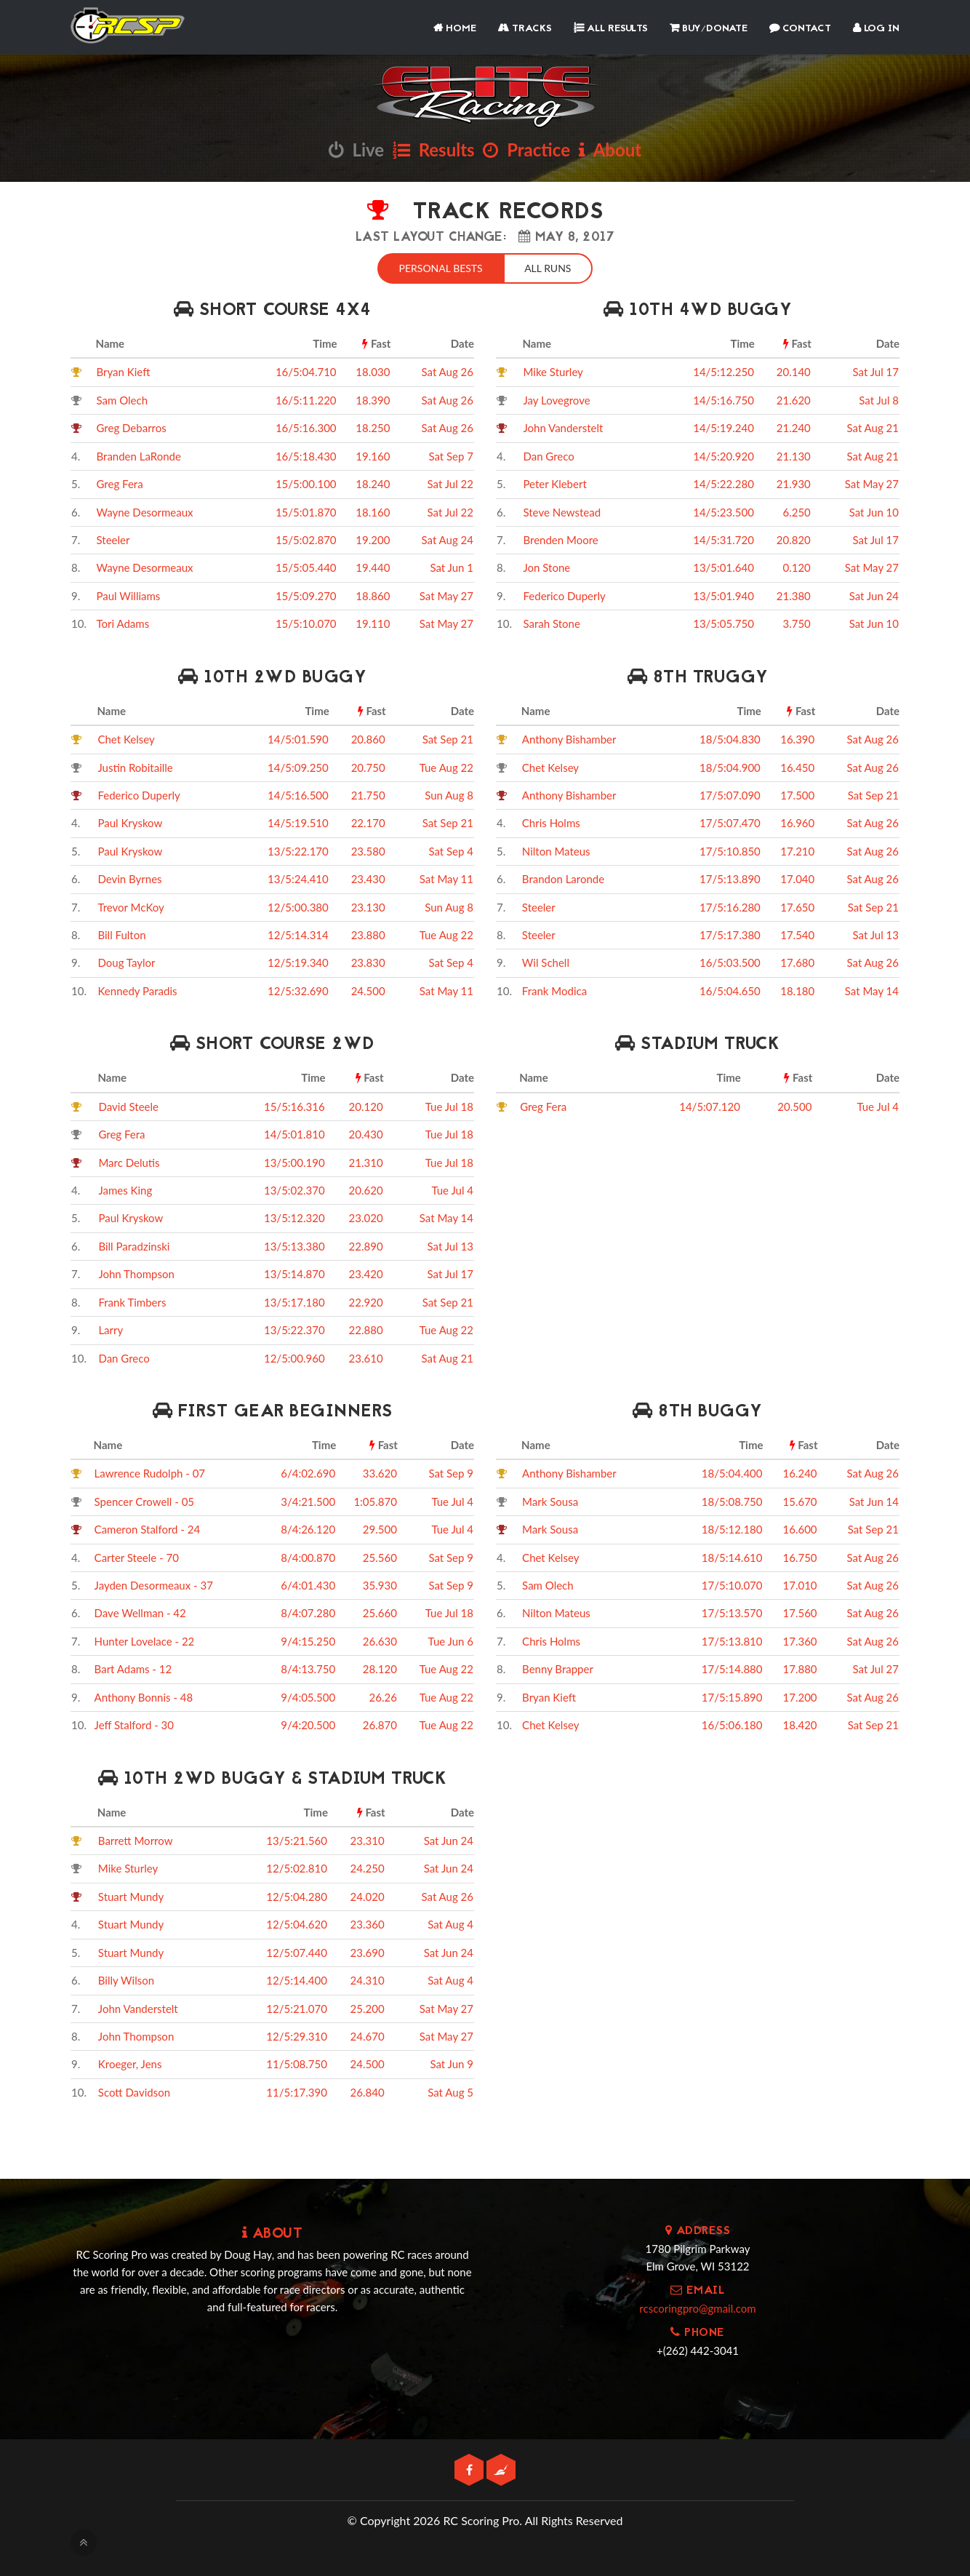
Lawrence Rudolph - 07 (150, 1471)
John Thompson (136, 1272)
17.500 (797, 793)
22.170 (368, 821)
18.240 (373, 482)
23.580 (368, 849)
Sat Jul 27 (876, 1667)
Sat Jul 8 (879, 398)
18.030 (373, 370)
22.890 (366, 1244)
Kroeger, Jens (130, 2062)
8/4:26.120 (308, 1527)
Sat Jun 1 (451, 566)
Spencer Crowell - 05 (144, 1500)
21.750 (368, 793)
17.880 (800, 1667)
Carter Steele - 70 (137, 1556)
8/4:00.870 (308, 1556)
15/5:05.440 (306, 566)
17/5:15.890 (732, 1695)
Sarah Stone (551, 622)
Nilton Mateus (556, 849)
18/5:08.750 (732, 1500)
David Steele (128, 1105)
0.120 (796, 566)
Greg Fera (120, 482)
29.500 (380, 1527)
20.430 (366, 1132)
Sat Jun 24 (874, 594)
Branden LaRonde (139, 454)
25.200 (367, 2007)
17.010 (800, 1583)
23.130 (368, 905)
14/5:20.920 (723, 454)
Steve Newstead (562, 510)
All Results (611, 28)
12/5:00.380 (298, 905)
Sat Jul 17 (876, 370)
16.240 (800, 1471)
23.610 (366, 1356)
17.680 (797, 961)
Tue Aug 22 (446, 765)
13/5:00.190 (294, 1161)
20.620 (366, 1188)
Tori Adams (123, 622)
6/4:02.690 (308, 1471)
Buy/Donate (708, 28)
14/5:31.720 (723, 538)
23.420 (366, 1272)
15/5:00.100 (306, 482)
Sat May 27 (446, 594)
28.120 (380, 1667)
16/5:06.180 (732, 1723)
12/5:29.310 (296, 2034)
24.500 (368, 989)
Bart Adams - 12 (133, 1667)
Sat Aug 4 (450, 1922)
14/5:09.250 (298, 765)
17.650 (797, 905)
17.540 (797, 933)
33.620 (380, 1471)
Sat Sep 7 (450, 454)
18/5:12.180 (732, 1527)
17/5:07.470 (730, 821)
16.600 (800, 1527)
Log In (876, 28)
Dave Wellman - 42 (140, 1611)
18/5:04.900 (730, 765)
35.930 (380, 1583)
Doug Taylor (126, 961)
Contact (800, 28)
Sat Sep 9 (450, 1471)
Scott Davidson (134, 2090)
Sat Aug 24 (447, 538)
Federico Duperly (564, 594)
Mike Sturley (552, 370)
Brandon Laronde (563, 877)
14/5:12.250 (723, 370)
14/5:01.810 (294, 1132)
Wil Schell (545, 961)
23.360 (367, 1922)
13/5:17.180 (294, 1300)
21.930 (794, 482)
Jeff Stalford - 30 (134, 1723)
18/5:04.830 (730, 737)
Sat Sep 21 (447, 737)
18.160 (373, 510)
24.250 (367, 1866)
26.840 (367, 2090)
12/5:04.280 (296, 1895)
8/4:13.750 (308, 1667)
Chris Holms (551, 821)
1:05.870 (375, 1500)
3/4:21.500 (308, 1500)
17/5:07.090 (730, 793)
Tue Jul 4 (452, 1188)
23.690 (367, 1951)
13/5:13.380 (294, 1244)
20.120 (366, 1105)
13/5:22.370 (294, 1328)
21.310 (366, 1161)
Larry (110, 1328)
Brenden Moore (560, 538)
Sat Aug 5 (450, 2090)
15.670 (800, 1500)
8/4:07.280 (308, 1611)
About (610, 149)
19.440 (373, 566)
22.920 (366, 1300)
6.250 (796, 510)
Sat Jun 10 (874, 510)
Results (434, 149)
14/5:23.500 (723, 510)
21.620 (794, 398)
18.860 (373, 594)
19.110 (373, 622)
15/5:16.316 (294, 1105)
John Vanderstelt (563, 426)
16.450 (797, 765)
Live (356, 149)
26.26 (383, 1695)
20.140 (794, 370)
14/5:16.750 (723, 398)
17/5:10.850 (730, 849)
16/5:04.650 (730, 989)
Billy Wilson (126, 1978)
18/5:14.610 (732, 1556)
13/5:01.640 (723, 566)
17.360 (800, 1639)
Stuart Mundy (131, 1895)
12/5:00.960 (294, 1356)
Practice (526, 149)
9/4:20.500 (308, 1723)
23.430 (368, 877)
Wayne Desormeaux (145, 510)
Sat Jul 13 (876, 933)
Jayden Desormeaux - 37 (154, 1583)
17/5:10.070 (732, 1583)
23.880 (368, 933)
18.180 (797, 989)
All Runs (549, 267)
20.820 (794, 538)
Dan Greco (548, 454)
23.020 (366, 1216)
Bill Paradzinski (133, 1244)
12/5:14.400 (296, 1978)
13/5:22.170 (298, 849)
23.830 (368, 961)
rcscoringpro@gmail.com (697, 2306)
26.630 (380, 1639)
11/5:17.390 (296, 2090)
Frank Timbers (132, 1300)
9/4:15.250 (308, 1639)
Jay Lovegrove (556, 398)
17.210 (797, 849)
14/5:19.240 (723, 426)
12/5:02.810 (296, 1866)
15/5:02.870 (306, 538)
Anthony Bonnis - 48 (144, 1695)
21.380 (794, 594)
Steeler (113, 538)
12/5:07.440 (296, 1951)
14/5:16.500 (298, 793)
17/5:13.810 (732, 1639)
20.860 (368, 737)
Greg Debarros (132, 426)
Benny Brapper (557, 1667)
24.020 (367, 1895)
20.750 (368, 765)
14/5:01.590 (298, 737)
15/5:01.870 (306, 510)
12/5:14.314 (298, 933)
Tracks (525, 28)
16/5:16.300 (306, 426)
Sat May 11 (446, 877)
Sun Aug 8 (449, 793)
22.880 (366, 1328)
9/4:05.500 (308, 1695)
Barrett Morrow (135, 1839)
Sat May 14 (872, 989)
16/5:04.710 (306, 370)
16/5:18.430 (306, 454)
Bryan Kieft (124, 370)
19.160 (373, 454)
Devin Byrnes (129, 877)
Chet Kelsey (125, 737)
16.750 (800, 1556)
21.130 (794, 454)
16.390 (797, 737)
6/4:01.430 (308, 1583)
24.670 (367, 2034)
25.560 (380, 1556)
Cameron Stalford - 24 (148, 1527)
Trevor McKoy (130, 905)
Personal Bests (439, 267)
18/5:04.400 (732, 1471)
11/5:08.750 (296, 2062)
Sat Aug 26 (447, 370)
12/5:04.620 (296, 1922)
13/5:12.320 (294, 1216)
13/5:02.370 (294, 1188)
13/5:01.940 (723, 594)
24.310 (367, 1978)
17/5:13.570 (732, 1611)
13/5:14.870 (294, 1272)
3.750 (796, 622)
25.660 (380, 1611)
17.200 (800, 1695)
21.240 (794, 426)
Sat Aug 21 (873, 426)
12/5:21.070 (296, 2007)
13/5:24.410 (298, 877)
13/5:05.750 (723, 622)
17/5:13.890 (730, 877)
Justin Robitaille (134, 765)
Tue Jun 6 (450, 1639)
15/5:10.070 (306, 622)
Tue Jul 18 (449, 1105)
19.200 (373, 538)
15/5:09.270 (306, 594)
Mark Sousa (550, 1500)
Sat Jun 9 (451, 2062)
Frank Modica (554, 989)
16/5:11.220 (306, 398)
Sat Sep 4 (450, 849)
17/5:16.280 (730, 905)
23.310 (367, 1839)
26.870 (380, 1723)
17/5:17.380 (730, 933)
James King (125, 1188)
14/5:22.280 (723, 482)
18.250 (373, 426)
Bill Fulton (121, 933)
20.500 (794, 1105)
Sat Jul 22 (450, 482)
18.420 (800, 1723)
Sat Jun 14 (874, 1500)
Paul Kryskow (129, 821)
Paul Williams (129, 594)
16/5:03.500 (730, 961)
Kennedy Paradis (137, 989)
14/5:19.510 (298, 821)
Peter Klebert (554, 482)
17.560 (800, 1611)
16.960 (797, 821)
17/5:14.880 (732, 1667)
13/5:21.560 (296, 1839)
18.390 (373, 398)
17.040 (797, 877)
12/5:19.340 (298, 961)
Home (454, 28)
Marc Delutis (128, 1161)
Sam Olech (122, 398)
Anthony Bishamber (569, 737)
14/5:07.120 (709, 1105)
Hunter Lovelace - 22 (145, 1639)
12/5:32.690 (298, 989)
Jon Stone (546, 566)
